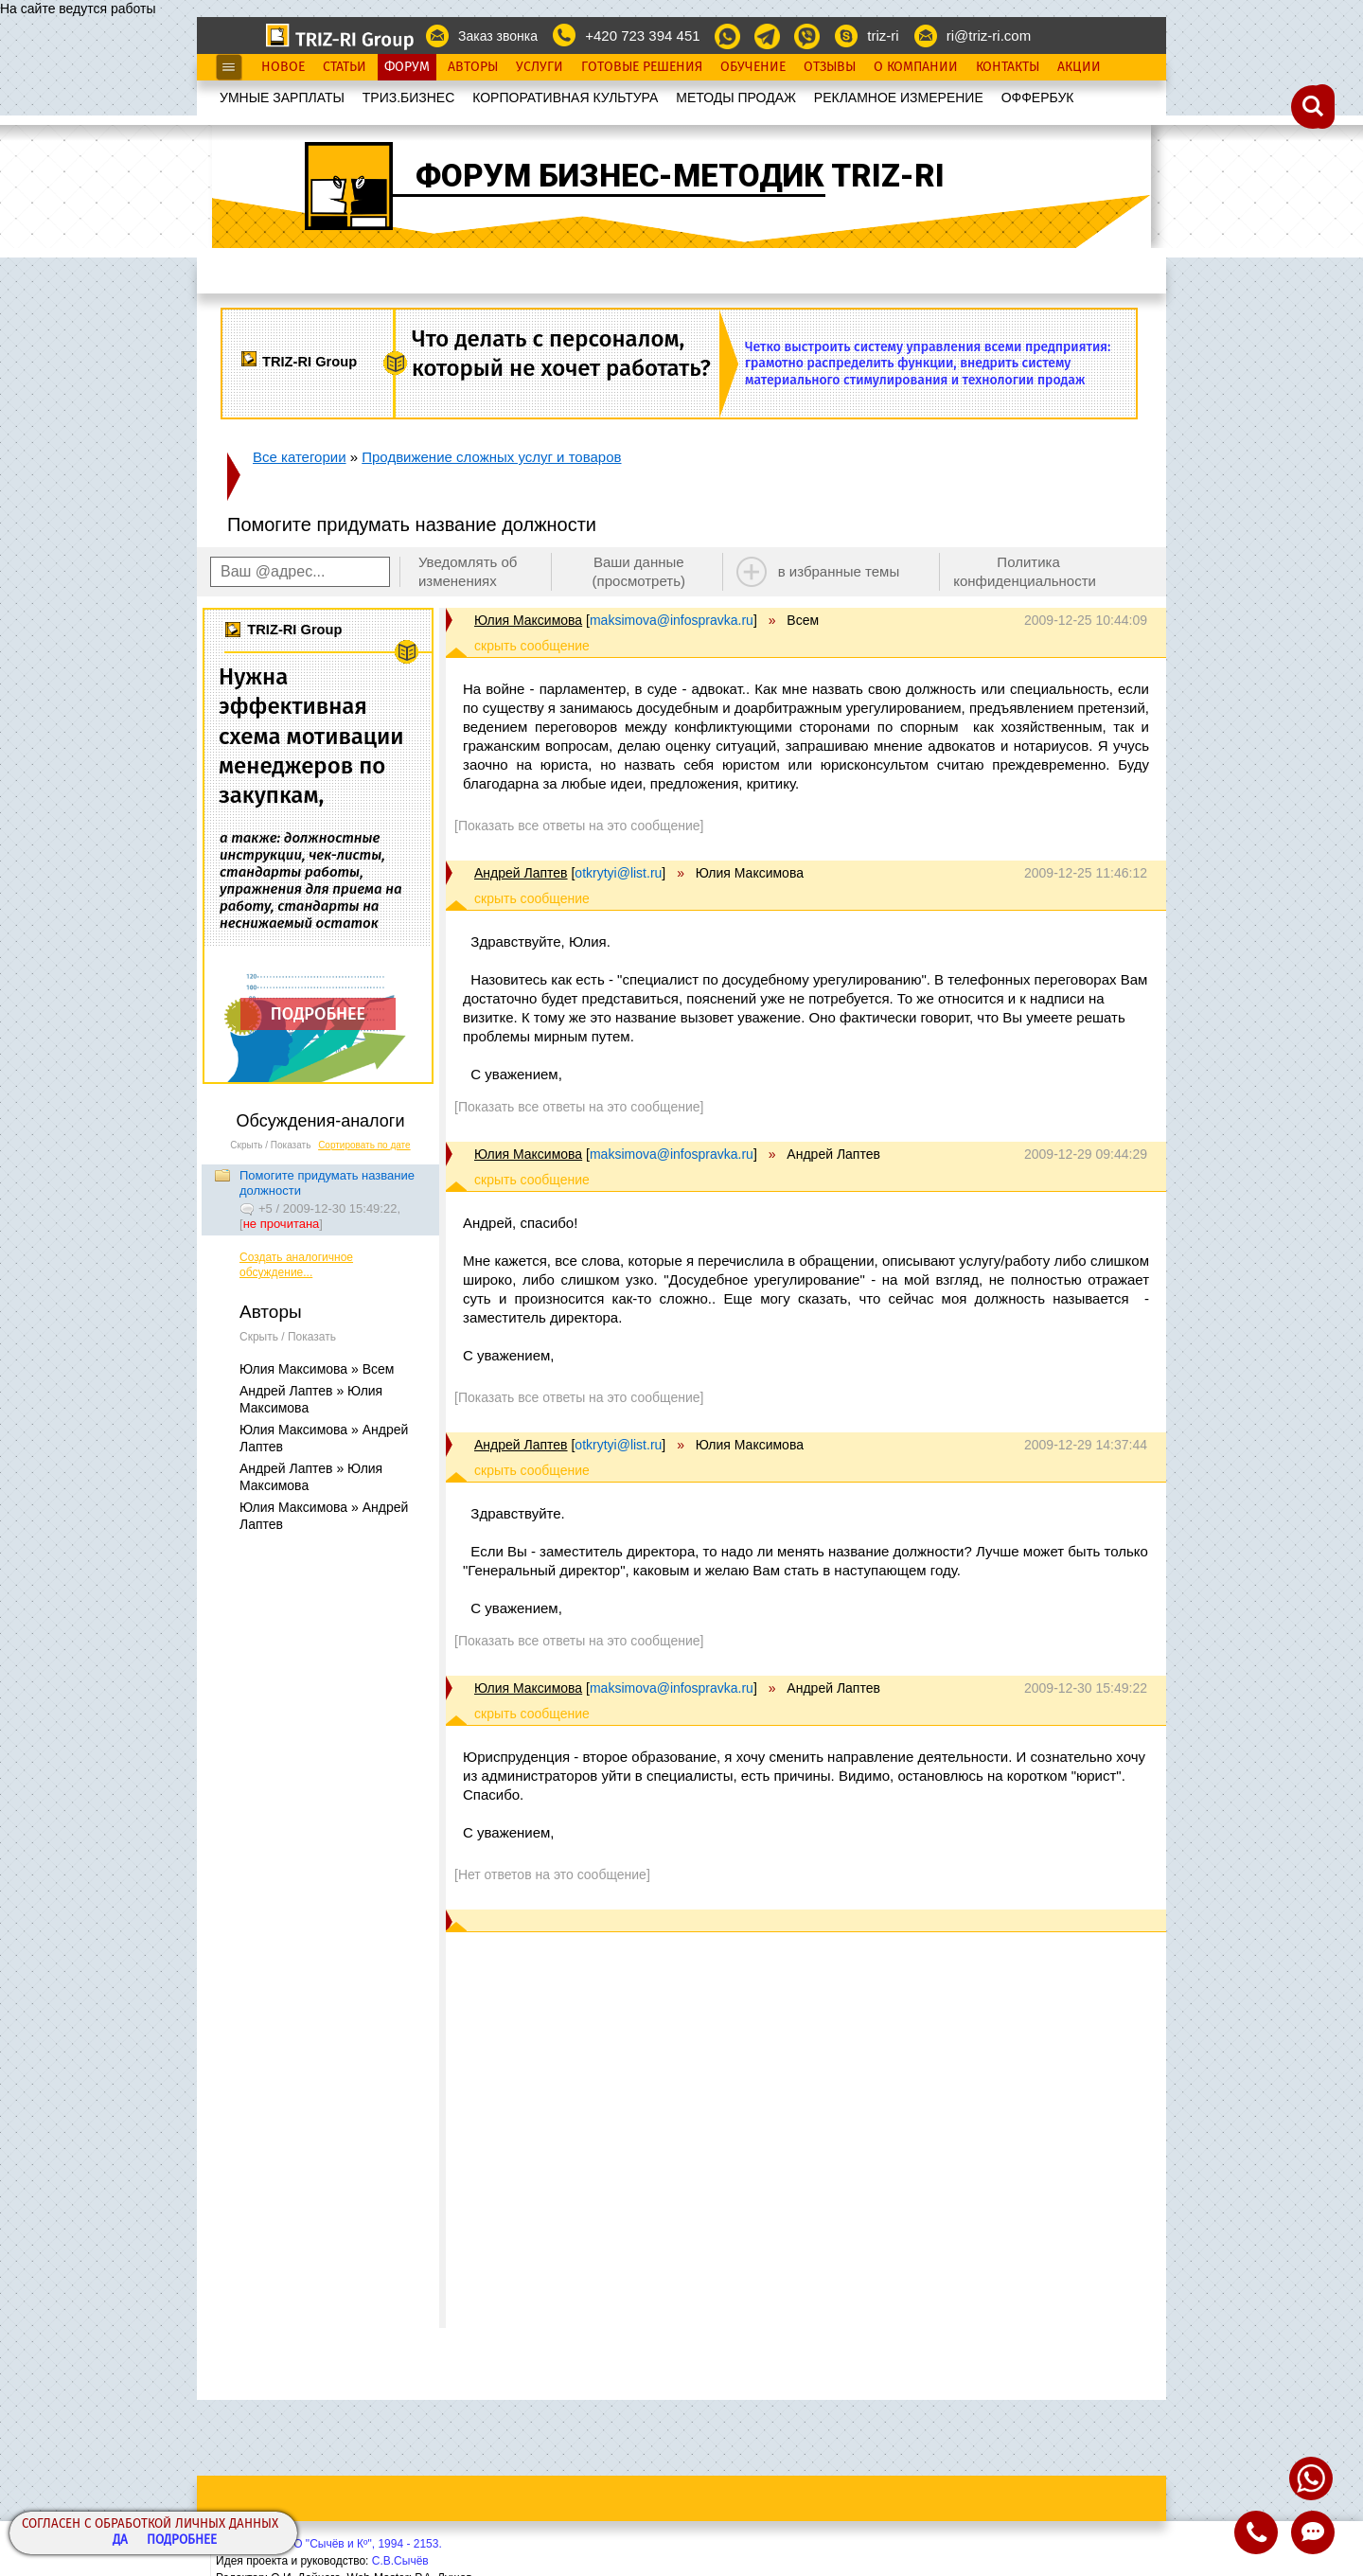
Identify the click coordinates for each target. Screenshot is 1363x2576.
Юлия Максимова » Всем (316, 1369)
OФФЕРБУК (1037, 97)
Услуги (539, 67)
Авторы (473, 67)
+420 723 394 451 (642, 35)
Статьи (344, 67)
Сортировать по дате (364, 1145)
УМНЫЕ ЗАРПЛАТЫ (282, 97)
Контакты (1007, 67)
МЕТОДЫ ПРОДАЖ (736, 97)
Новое (283, 67)
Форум (407, 67)
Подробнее (182, 2540)
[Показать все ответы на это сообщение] (578, 825)
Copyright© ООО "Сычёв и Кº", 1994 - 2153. (329, 2543)
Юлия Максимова (528, 620)
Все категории (299, 457)
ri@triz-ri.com (989, 35)
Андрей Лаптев (521, 872)
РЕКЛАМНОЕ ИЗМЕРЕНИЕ (898, 97)
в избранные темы (839, 571)
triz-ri (882, 35)
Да (120, 2540)
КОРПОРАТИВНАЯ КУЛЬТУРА (565, 97)
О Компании (916, 67)
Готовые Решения (641, 67)
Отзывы (830, 67)
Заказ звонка (498, 36)
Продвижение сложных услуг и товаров (491, 457)
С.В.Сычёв (400, 2560)
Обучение (753, 67)
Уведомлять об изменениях (468, 571)
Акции (1079, 67)
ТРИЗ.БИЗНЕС (409, 97)
